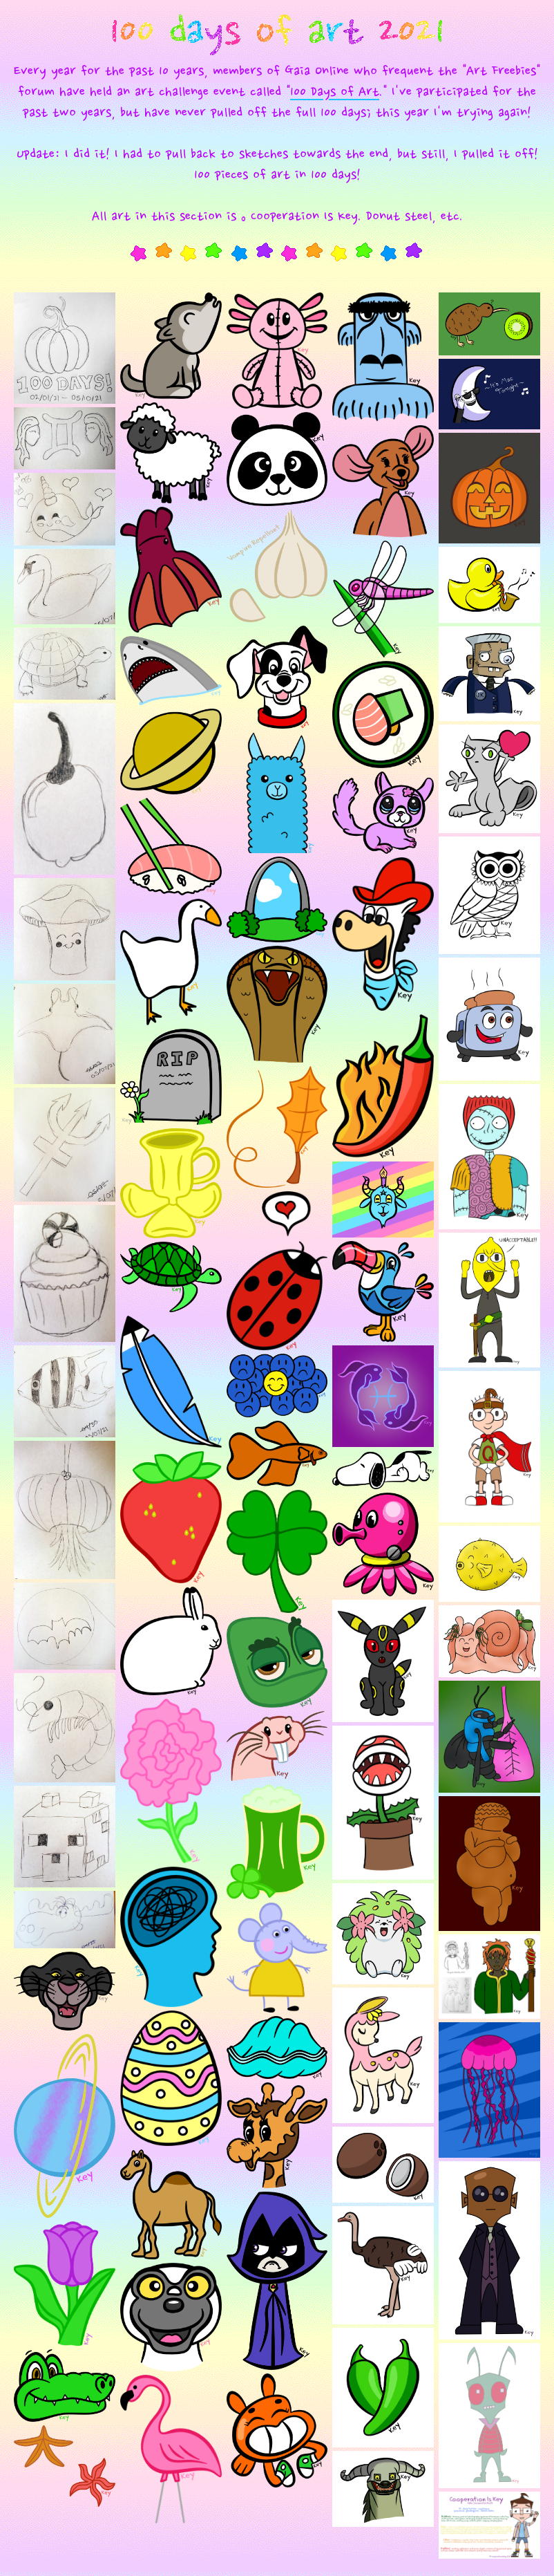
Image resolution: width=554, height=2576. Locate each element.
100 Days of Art (334, 92)
